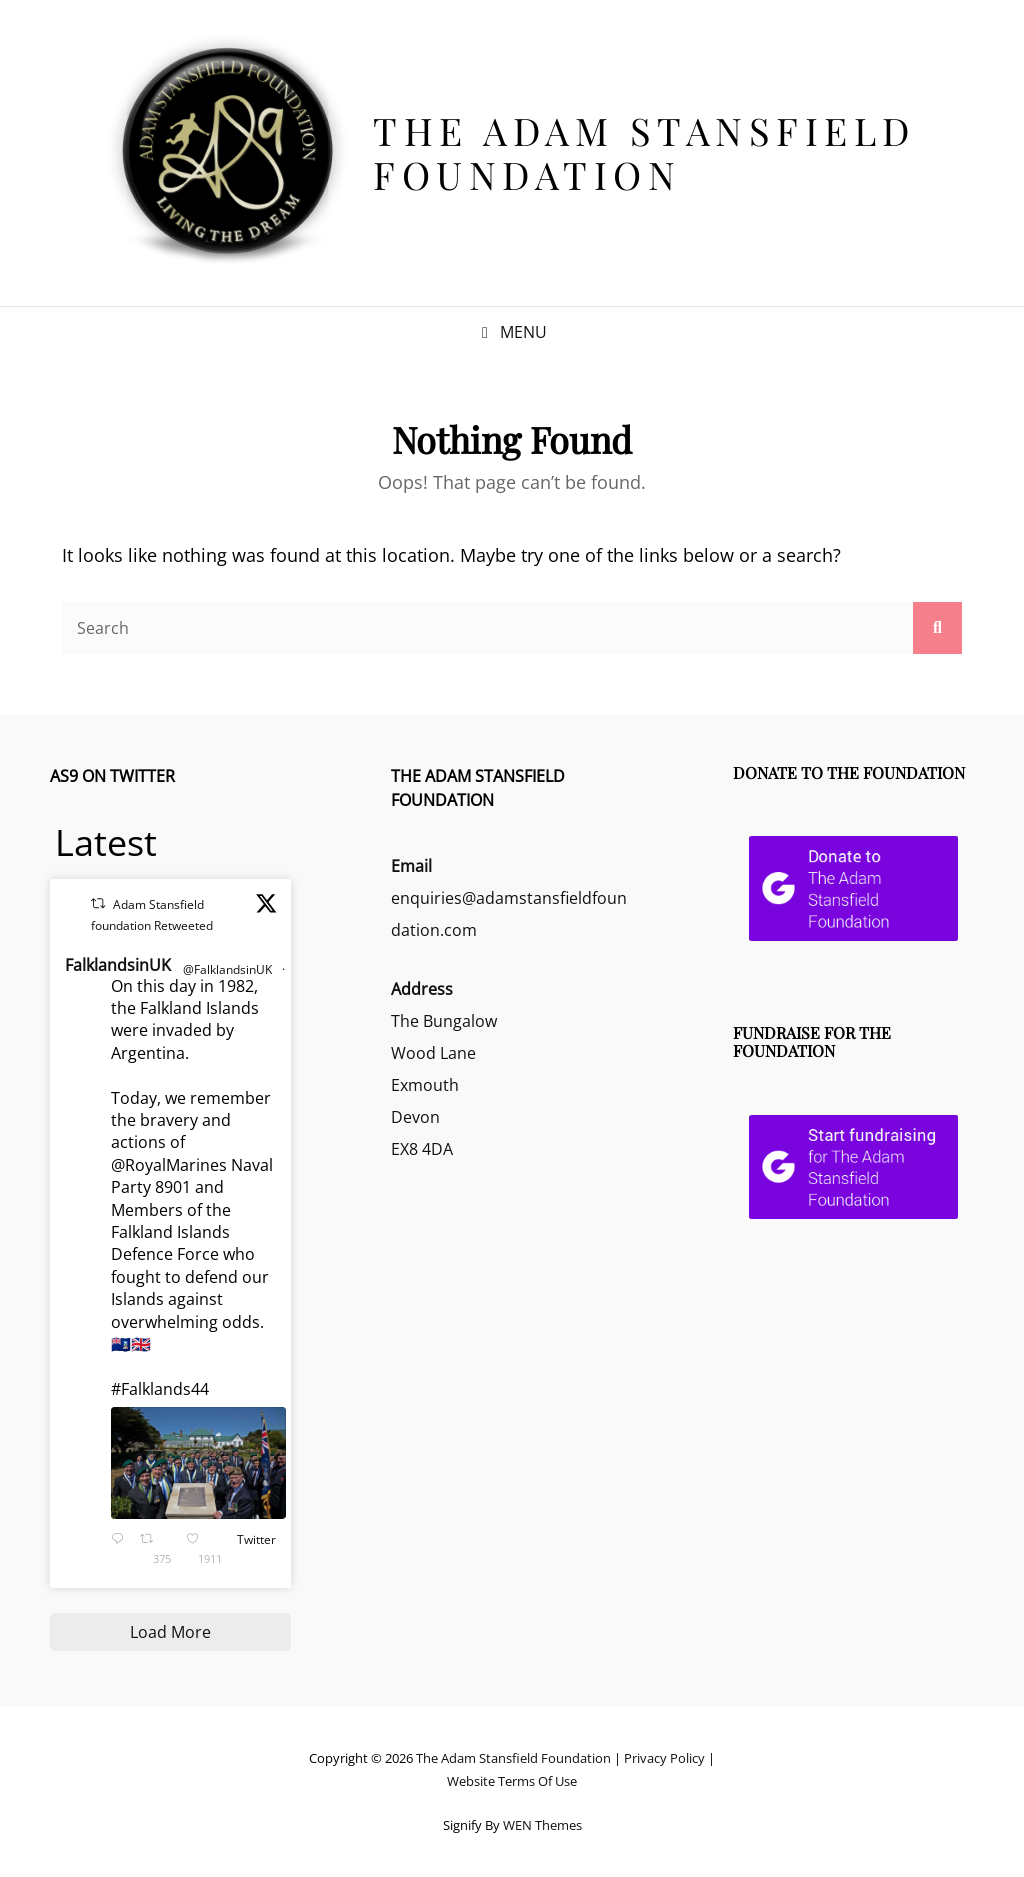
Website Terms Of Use (512, 1781)
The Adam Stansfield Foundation (644, 152)
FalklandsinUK (118, 965)
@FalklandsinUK (227, 969)
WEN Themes (542, 1825)
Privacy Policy (664, 1758)
